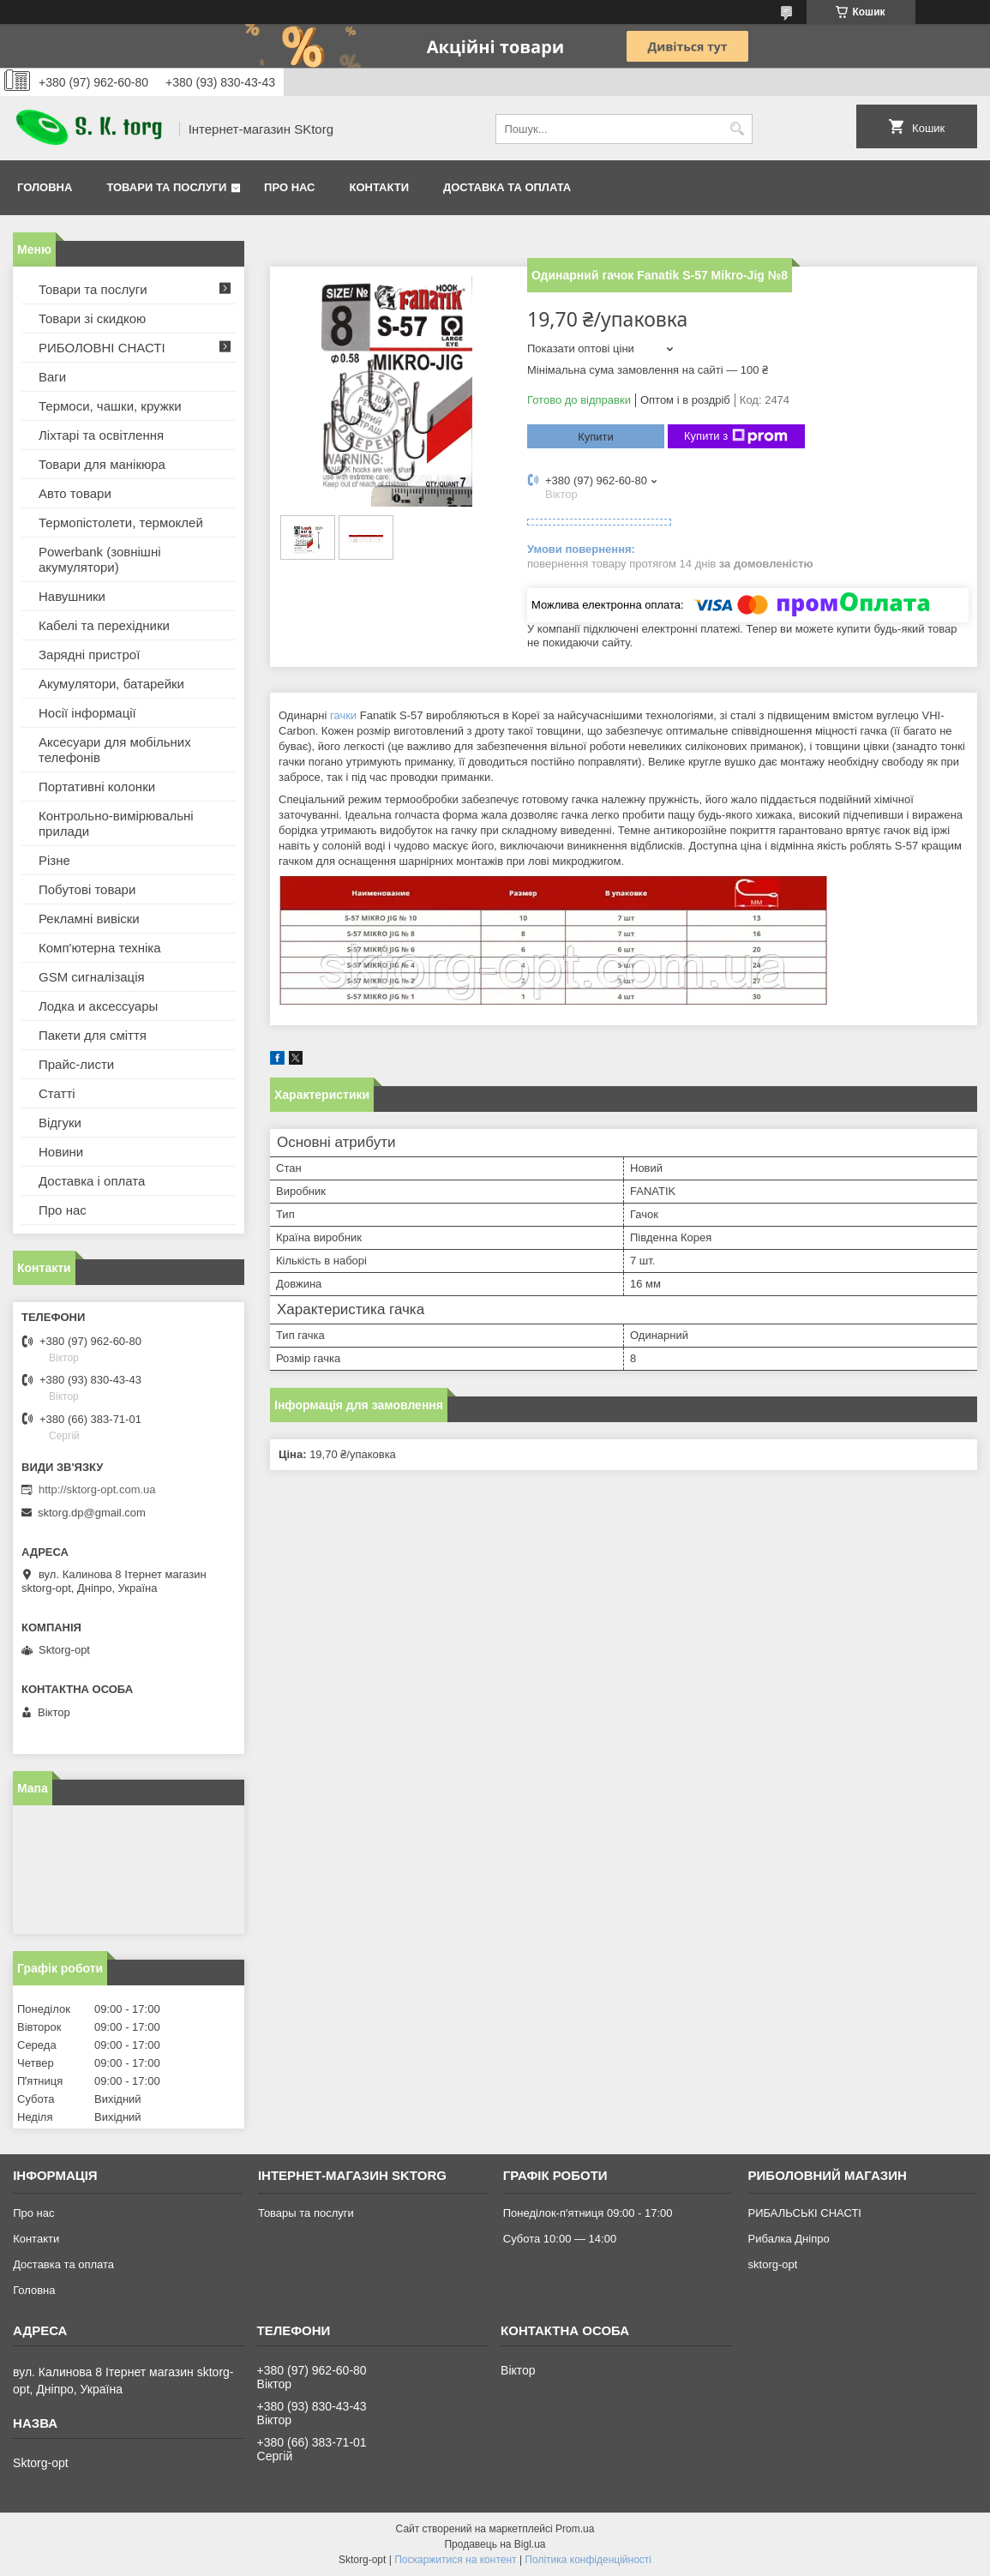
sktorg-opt (773, 2264)
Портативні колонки (97, 786)
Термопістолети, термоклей (121, 522)
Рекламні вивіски (89, 918)
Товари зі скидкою (92, 318)
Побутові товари (87, 889)
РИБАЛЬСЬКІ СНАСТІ (804, 2213)
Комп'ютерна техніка (100, 947)
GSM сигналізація (92, 977)
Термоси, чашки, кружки (110, 406)
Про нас (289, 187)
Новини (61, 1151)
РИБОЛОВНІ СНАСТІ (102, 347)
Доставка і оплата (92, 1181)
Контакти (380, 187)
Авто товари (75, 493)
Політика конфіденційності (588, 2560)
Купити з (736, 436)
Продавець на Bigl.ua (494, 2544)
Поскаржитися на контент (455, 2560)
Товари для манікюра (102, 464)
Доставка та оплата (507, 187)
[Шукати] (738, 129)
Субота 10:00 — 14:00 (559, 2238)
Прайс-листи (76, 1064)
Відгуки (60, 1122)
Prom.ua (574, 2529)
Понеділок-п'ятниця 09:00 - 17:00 (588, 2213)
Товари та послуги (166, 187)
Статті (57, 1093)
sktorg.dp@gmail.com (92, 1512)
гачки (343, 715)
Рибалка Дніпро (789, 2238)
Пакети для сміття (93, 1035)
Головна (44, 187)
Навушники (72, 596)
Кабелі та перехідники (104, 625)
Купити (596, 436)
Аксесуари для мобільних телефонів (115, 750)
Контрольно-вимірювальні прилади (116, 823)
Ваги (52, 376)
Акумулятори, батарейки (111, 683)
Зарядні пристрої (89, 654)
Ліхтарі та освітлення (101, 435)
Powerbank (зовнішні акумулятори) (100, 559)
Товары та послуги (306, 2213)
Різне (54, 860)
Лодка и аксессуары (98, 1006)
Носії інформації (87, 713)
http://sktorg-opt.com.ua (97, 1489)
